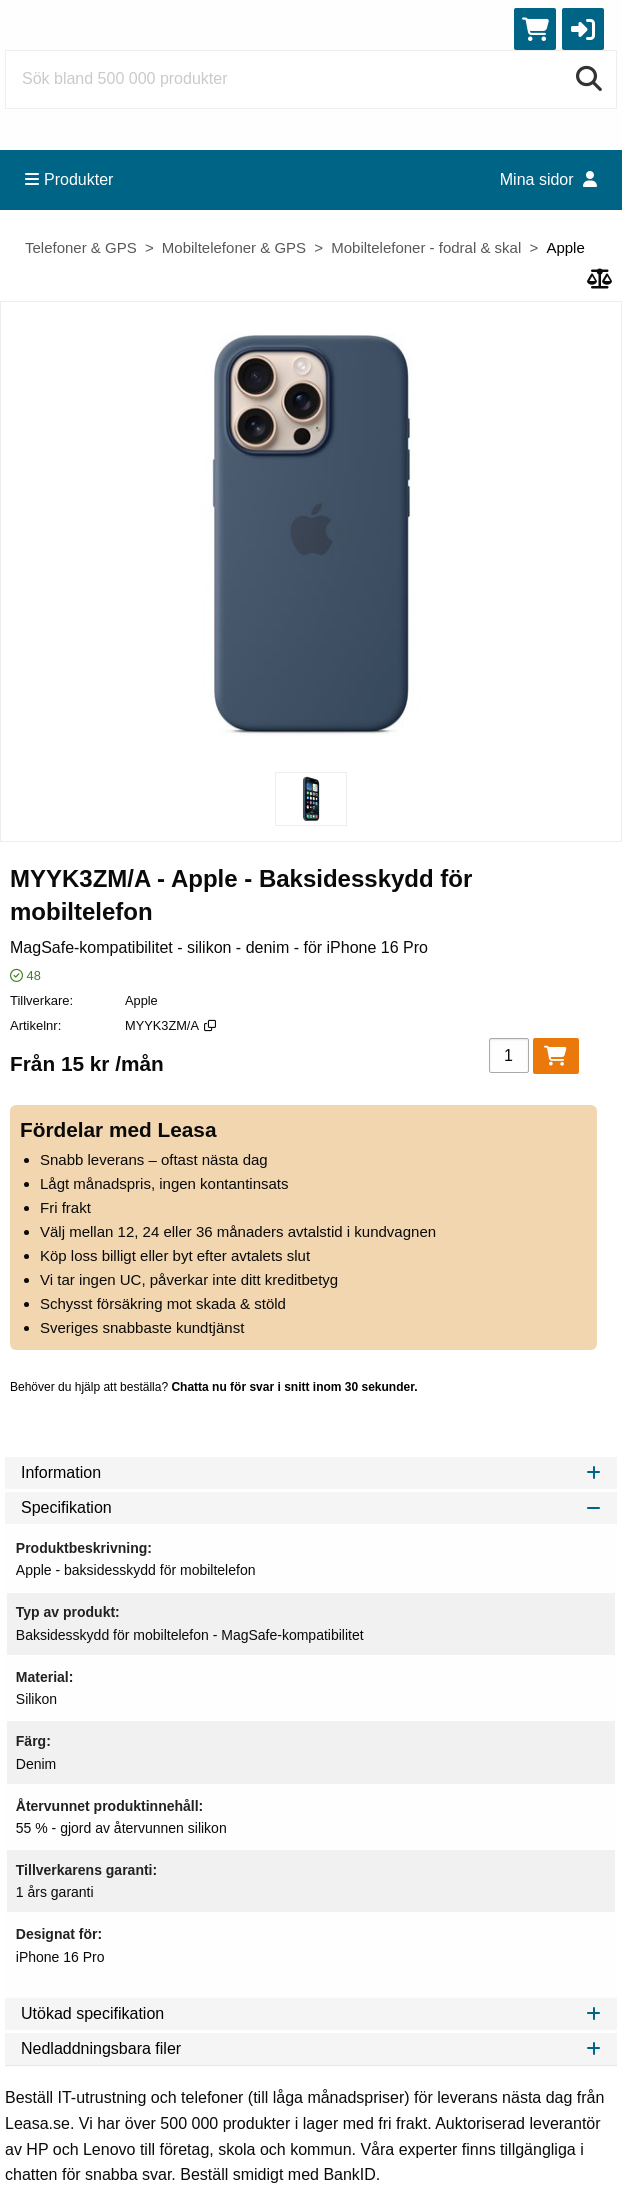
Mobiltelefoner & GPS (234, 247)
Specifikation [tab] (311, 1507)
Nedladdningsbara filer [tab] (311, 2048)
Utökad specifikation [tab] (311, 2013)
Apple (565, 247)
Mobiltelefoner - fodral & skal (426, 247)
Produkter (69, 179)
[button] (583, 29)
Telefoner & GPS (81, 247)
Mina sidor (548, 179)
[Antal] (509, 1055)
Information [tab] (311, 1472)
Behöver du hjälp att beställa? (214, 1387)
